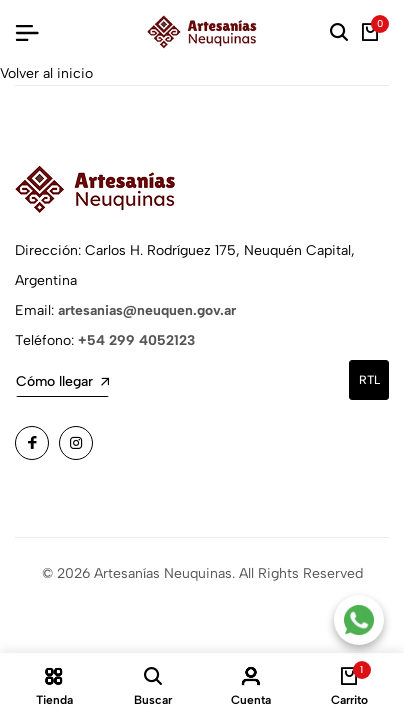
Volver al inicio (46, 73)
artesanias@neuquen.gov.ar (147, 310)
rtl (369, 380)
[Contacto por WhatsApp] (359, 620)
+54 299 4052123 (136, 340)
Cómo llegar (62, 381)
